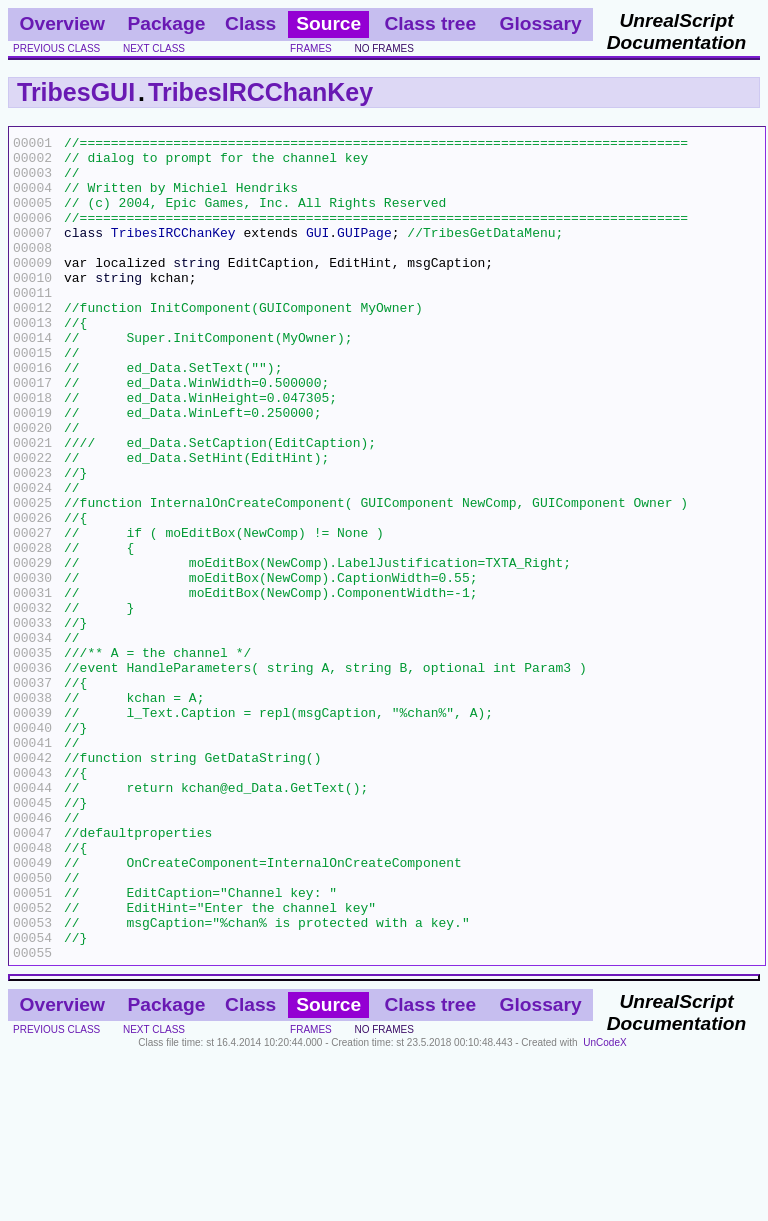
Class (250, 23)
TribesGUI (76, 92)
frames (311, 48)
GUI (317, 253)
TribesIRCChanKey (260, 92)
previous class (56, 48)
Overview (62, 23)
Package (166, 23)
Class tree (430, 23)
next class (154, 48)
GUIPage (364, 253)
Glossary (541, 23)
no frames (383, 48)
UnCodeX (604, 1207)
